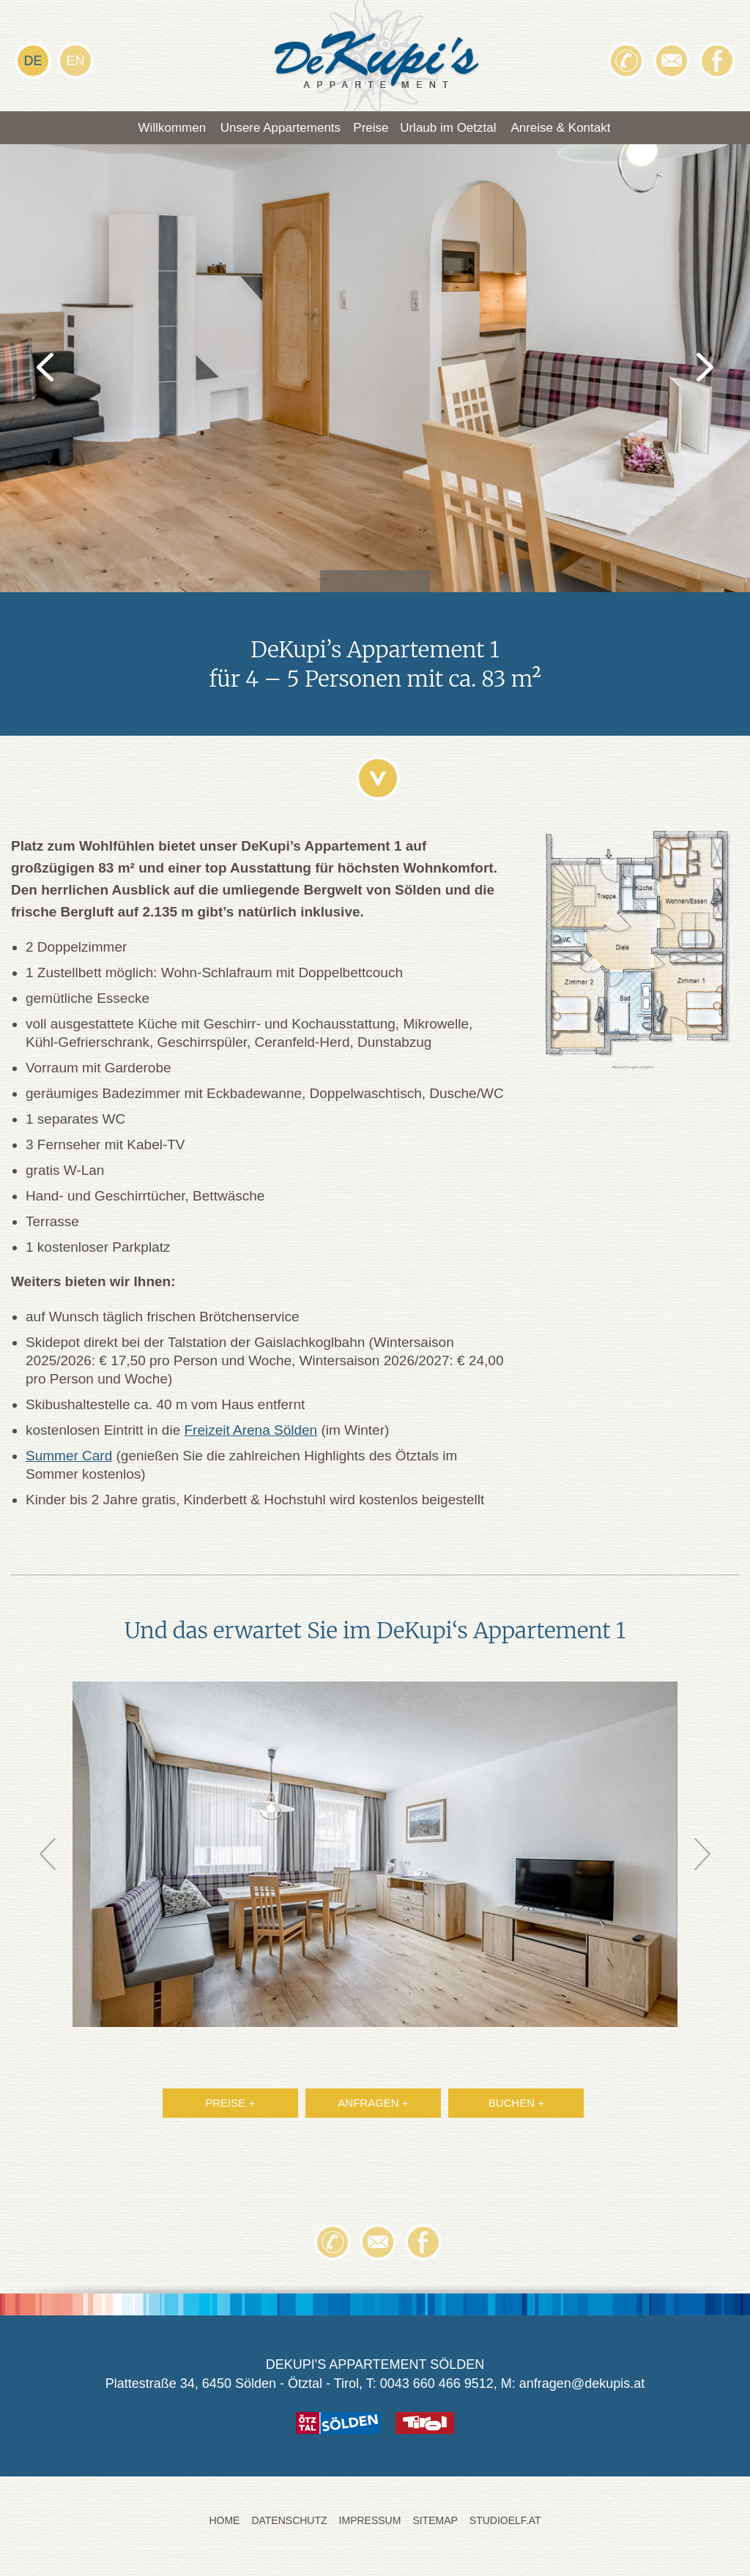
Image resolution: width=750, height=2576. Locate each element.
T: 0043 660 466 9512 (430, 2388)
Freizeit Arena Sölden (251, 1434)
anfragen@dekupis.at (582, 2388)
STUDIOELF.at (505, 2525)
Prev (48, 1859)
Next (702, 1859)
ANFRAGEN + (373, 2107)
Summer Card (69, 1460)
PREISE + (230, 2107)
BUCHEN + (516, 2107)
